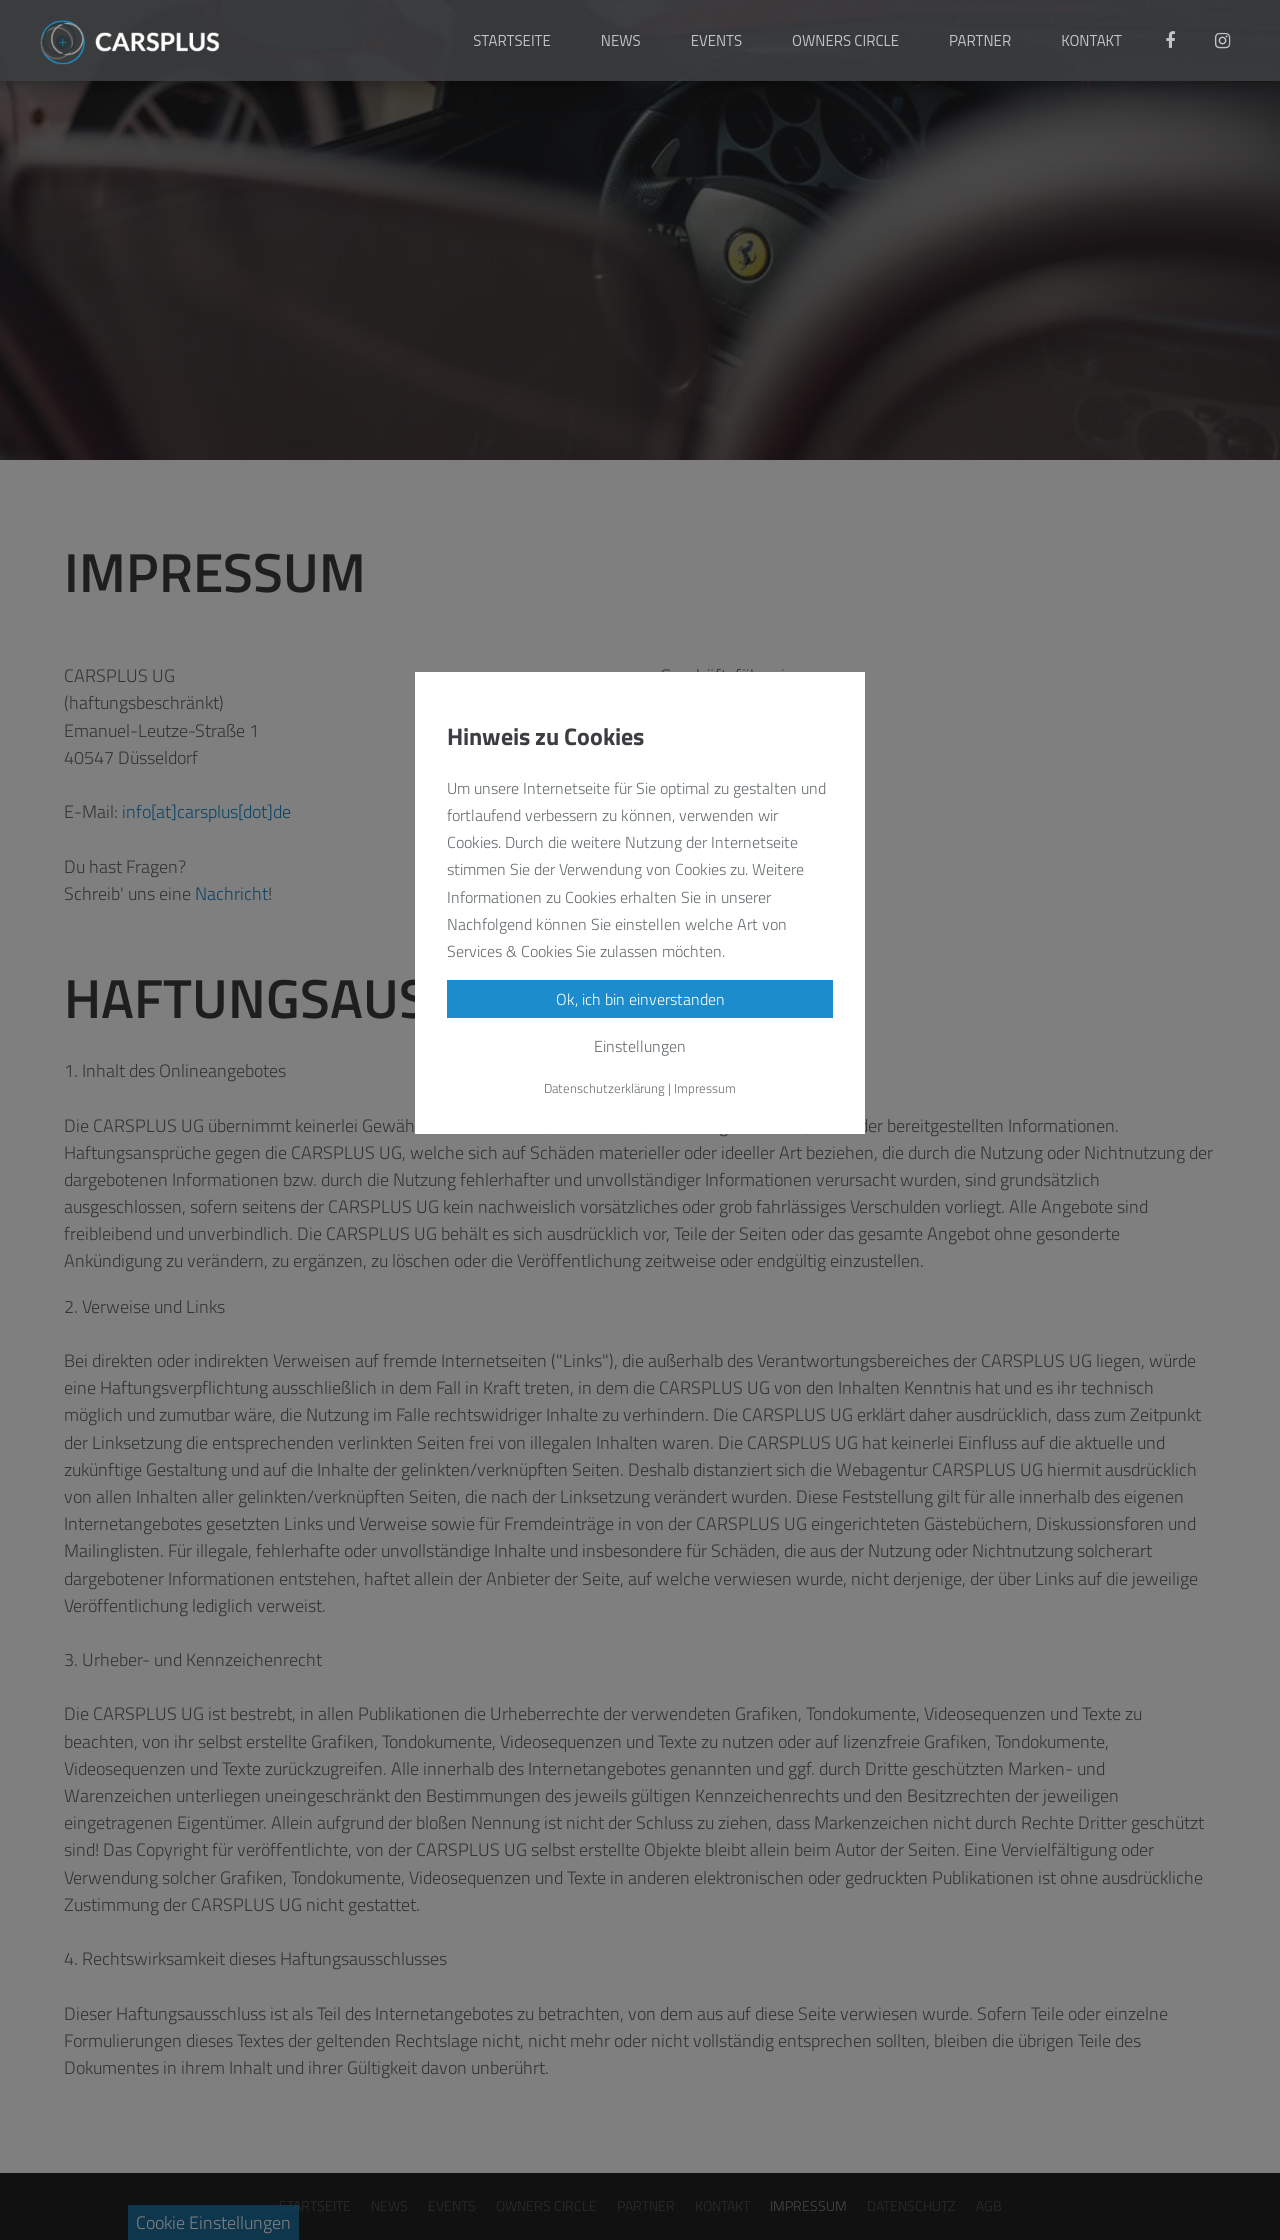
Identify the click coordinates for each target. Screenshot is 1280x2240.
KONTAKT (1091, 40)
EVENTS (716, 40)
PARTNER (980, 40)
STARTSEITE (512, 40)
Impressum (705, 1088)
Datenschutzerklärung (604, 1088)
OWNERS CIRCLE (845, 40)
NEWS (621, 40)
